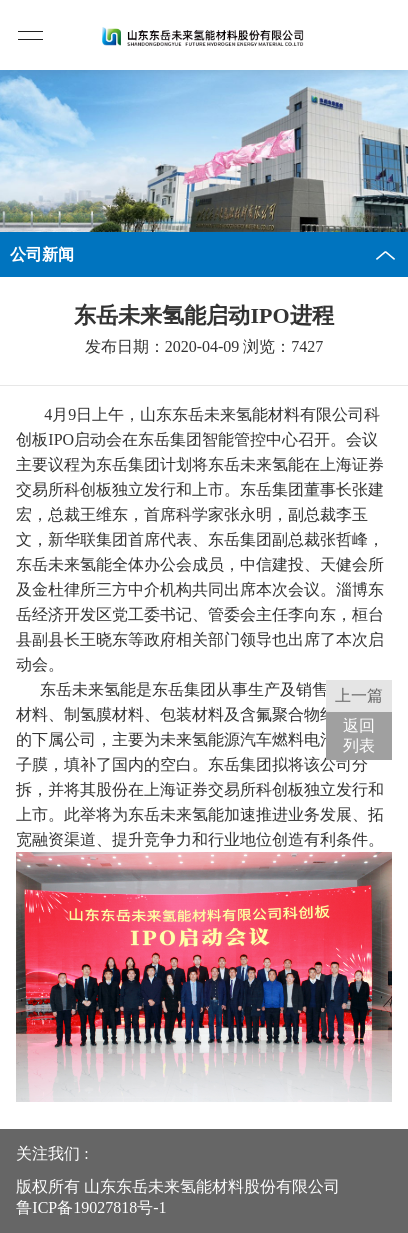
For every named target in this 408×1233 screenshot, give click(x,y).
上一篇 (359, 695)
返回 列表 (359, 735)
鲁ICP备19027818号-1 (91, 1207)
